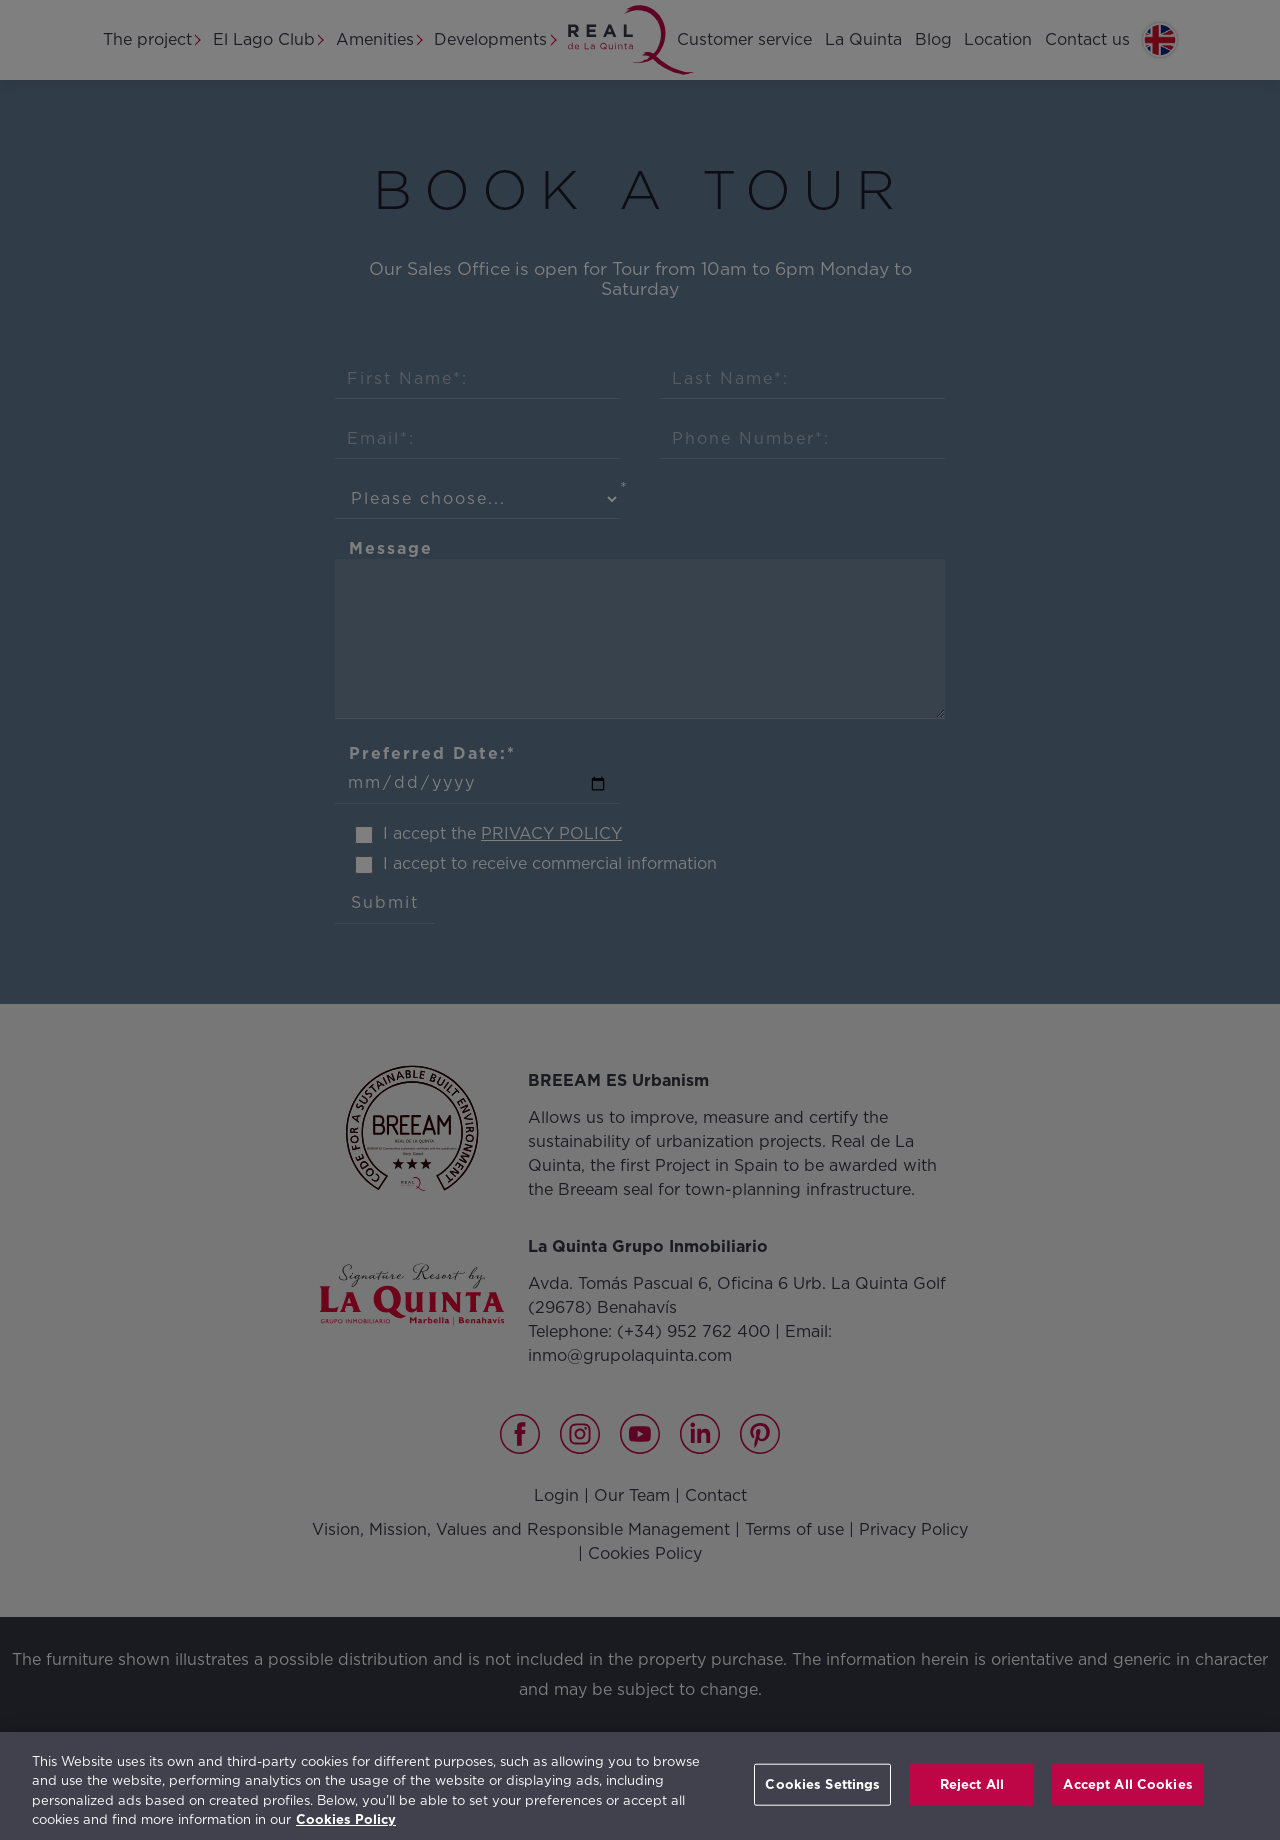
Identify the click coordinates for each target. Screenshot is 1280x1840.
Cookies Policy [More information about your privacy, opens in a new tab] (346, 1819)
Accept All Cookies (1127, 1784)
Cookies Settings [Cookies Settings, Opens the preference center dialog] (822, 1784)
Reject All (972, 1784)
